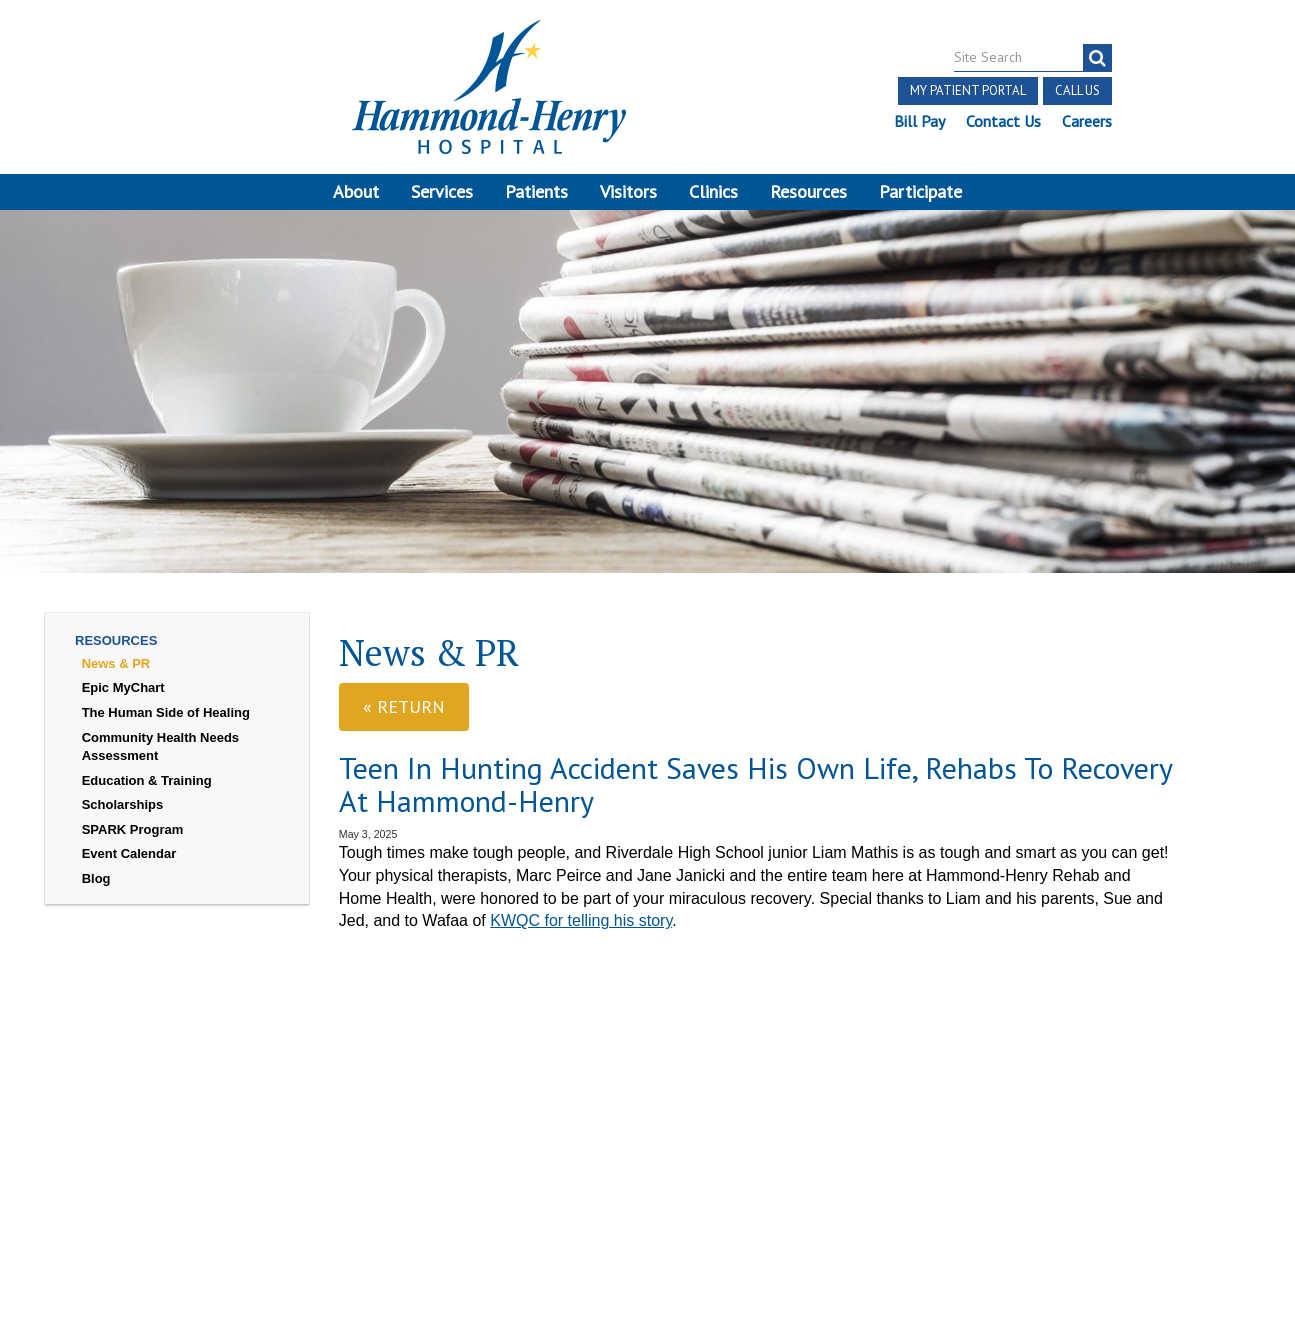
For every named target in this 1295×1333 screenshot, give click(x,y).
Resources (808, 191)
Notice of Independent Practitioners (224, 1118)
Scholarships (123, 816)
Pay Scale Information (648, 1276)
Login (313, 1164)
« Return (404, 718)
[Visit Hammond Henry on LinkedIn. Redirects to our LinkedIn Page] (264, 1076)
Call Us (1076, 90)
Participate (920, 191)
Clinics (713, 191)
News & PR (116, 675)
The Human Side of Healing (166, 724)
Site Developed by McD (647, 1180)
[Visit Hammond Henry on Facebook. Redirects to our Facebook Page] (169, 1076)
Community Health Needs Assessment (160, 758)
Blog (96, 890)
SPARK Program (133, 841)
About (356, 191)
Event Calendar (129, 865)
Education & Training (147, 792)
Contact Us (1002, 121)
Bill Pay (918, 121)
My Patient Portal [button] (967, 90)
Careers (1086, 121)
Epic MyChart (123, 699)
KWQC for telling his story (581, 932)
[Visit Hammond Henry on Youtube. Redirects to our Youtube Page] (218, 1076)
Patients (536, 191)
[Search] (1096, 58)
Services (442, 191)
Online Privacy (229, 1164)
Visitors (628, 191)
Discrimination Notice (206, 1141)
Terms (62, 1118)
